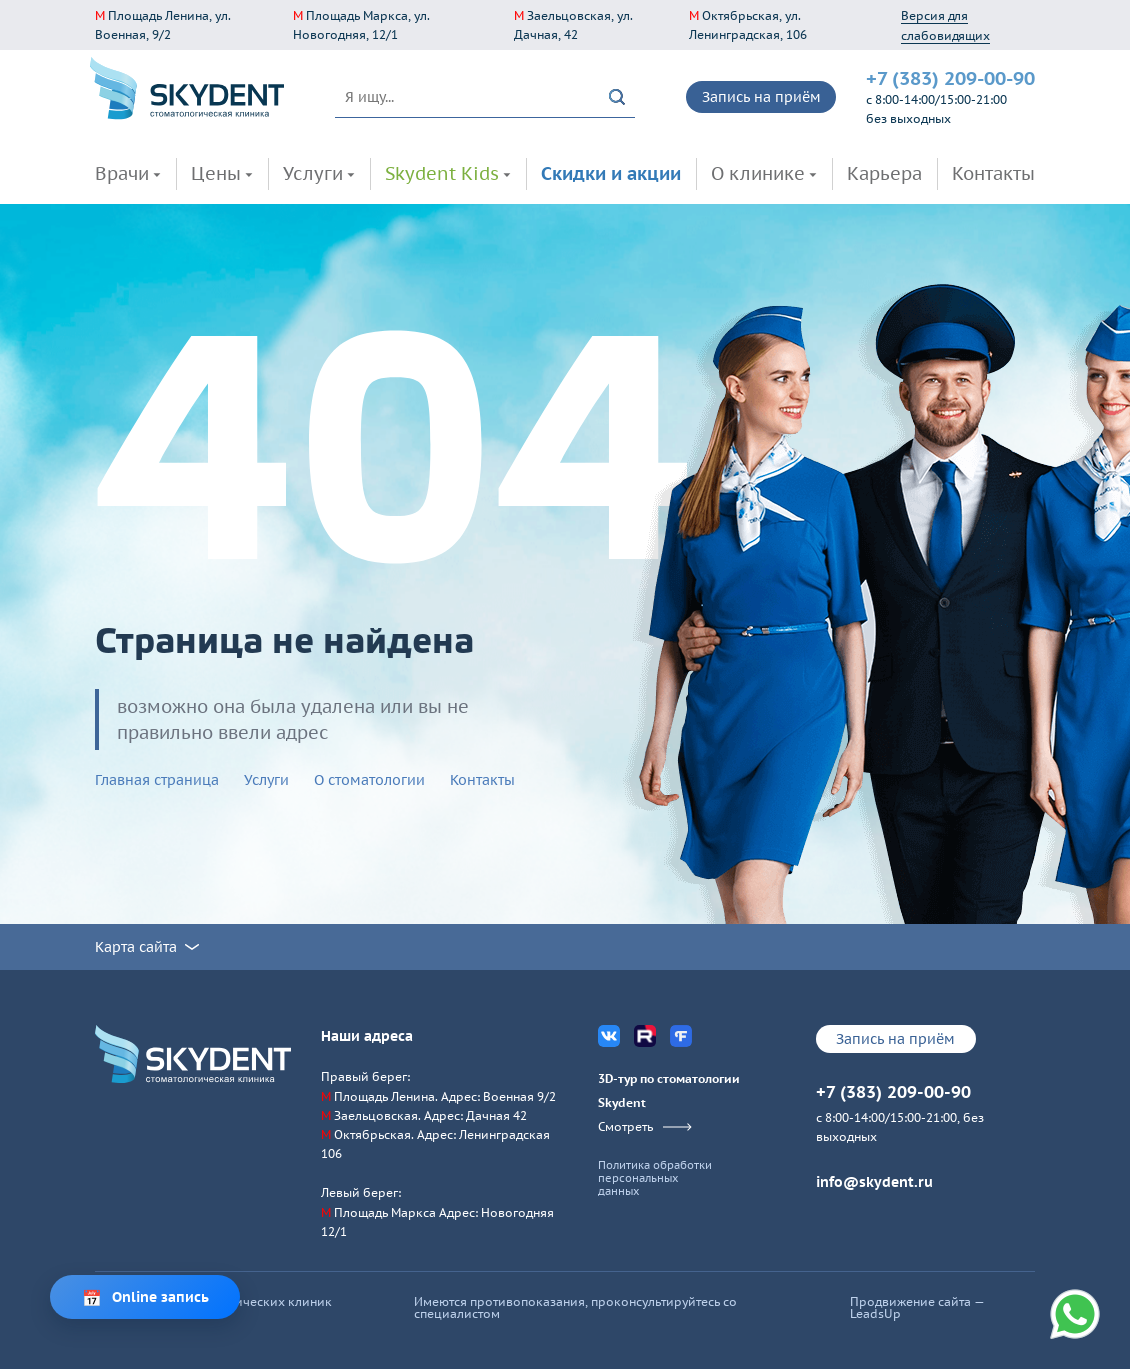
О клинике (758, 173)
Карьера (884, 173)
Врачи (122, 173)
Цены (216, 173)
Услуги (313, 173)
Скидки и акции (611, 173)
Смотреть (645, 1126)
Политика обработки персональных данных (655, 1178)
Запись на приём (761, 97)
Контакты (993, 173)
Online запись (160, 1297)
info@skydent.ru (874, 1182)
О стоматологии (369, 780)
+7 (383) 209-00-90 (950, 78)
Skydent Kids (442, 173)
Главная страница (157, 780)
